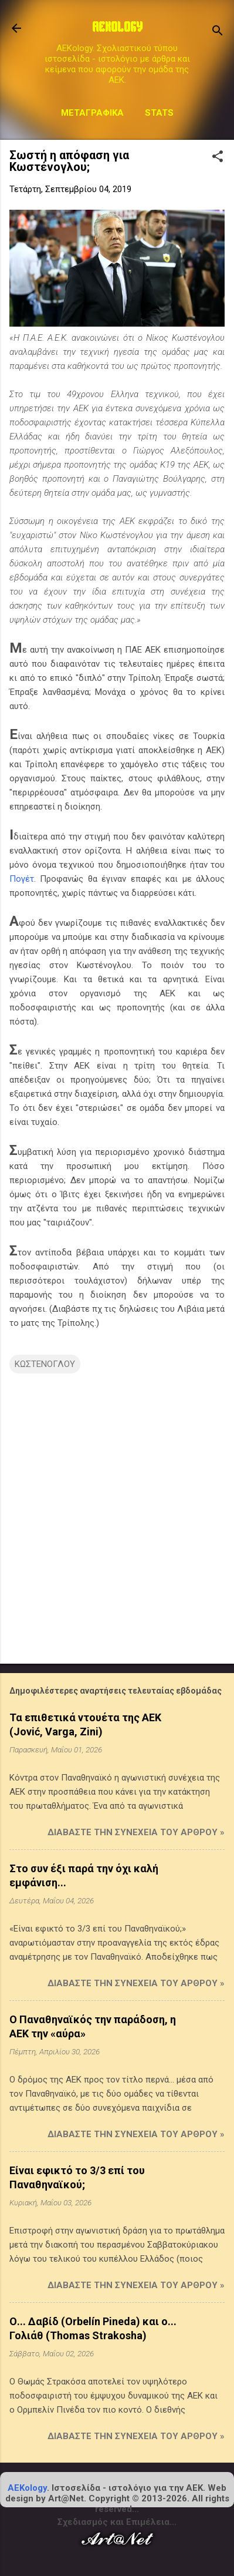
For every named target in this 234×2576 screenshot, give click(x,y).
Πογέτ (21, 879)
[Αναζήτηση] (218, 32)
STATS (159, 113)
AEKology (27, 2488)
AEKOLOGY (117, 28)
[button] (218, 157)
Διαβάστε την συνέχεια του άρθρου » (136, 1832)
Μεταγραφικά (92, 113)
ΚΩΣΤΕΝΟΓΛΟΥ (45, 1364)
